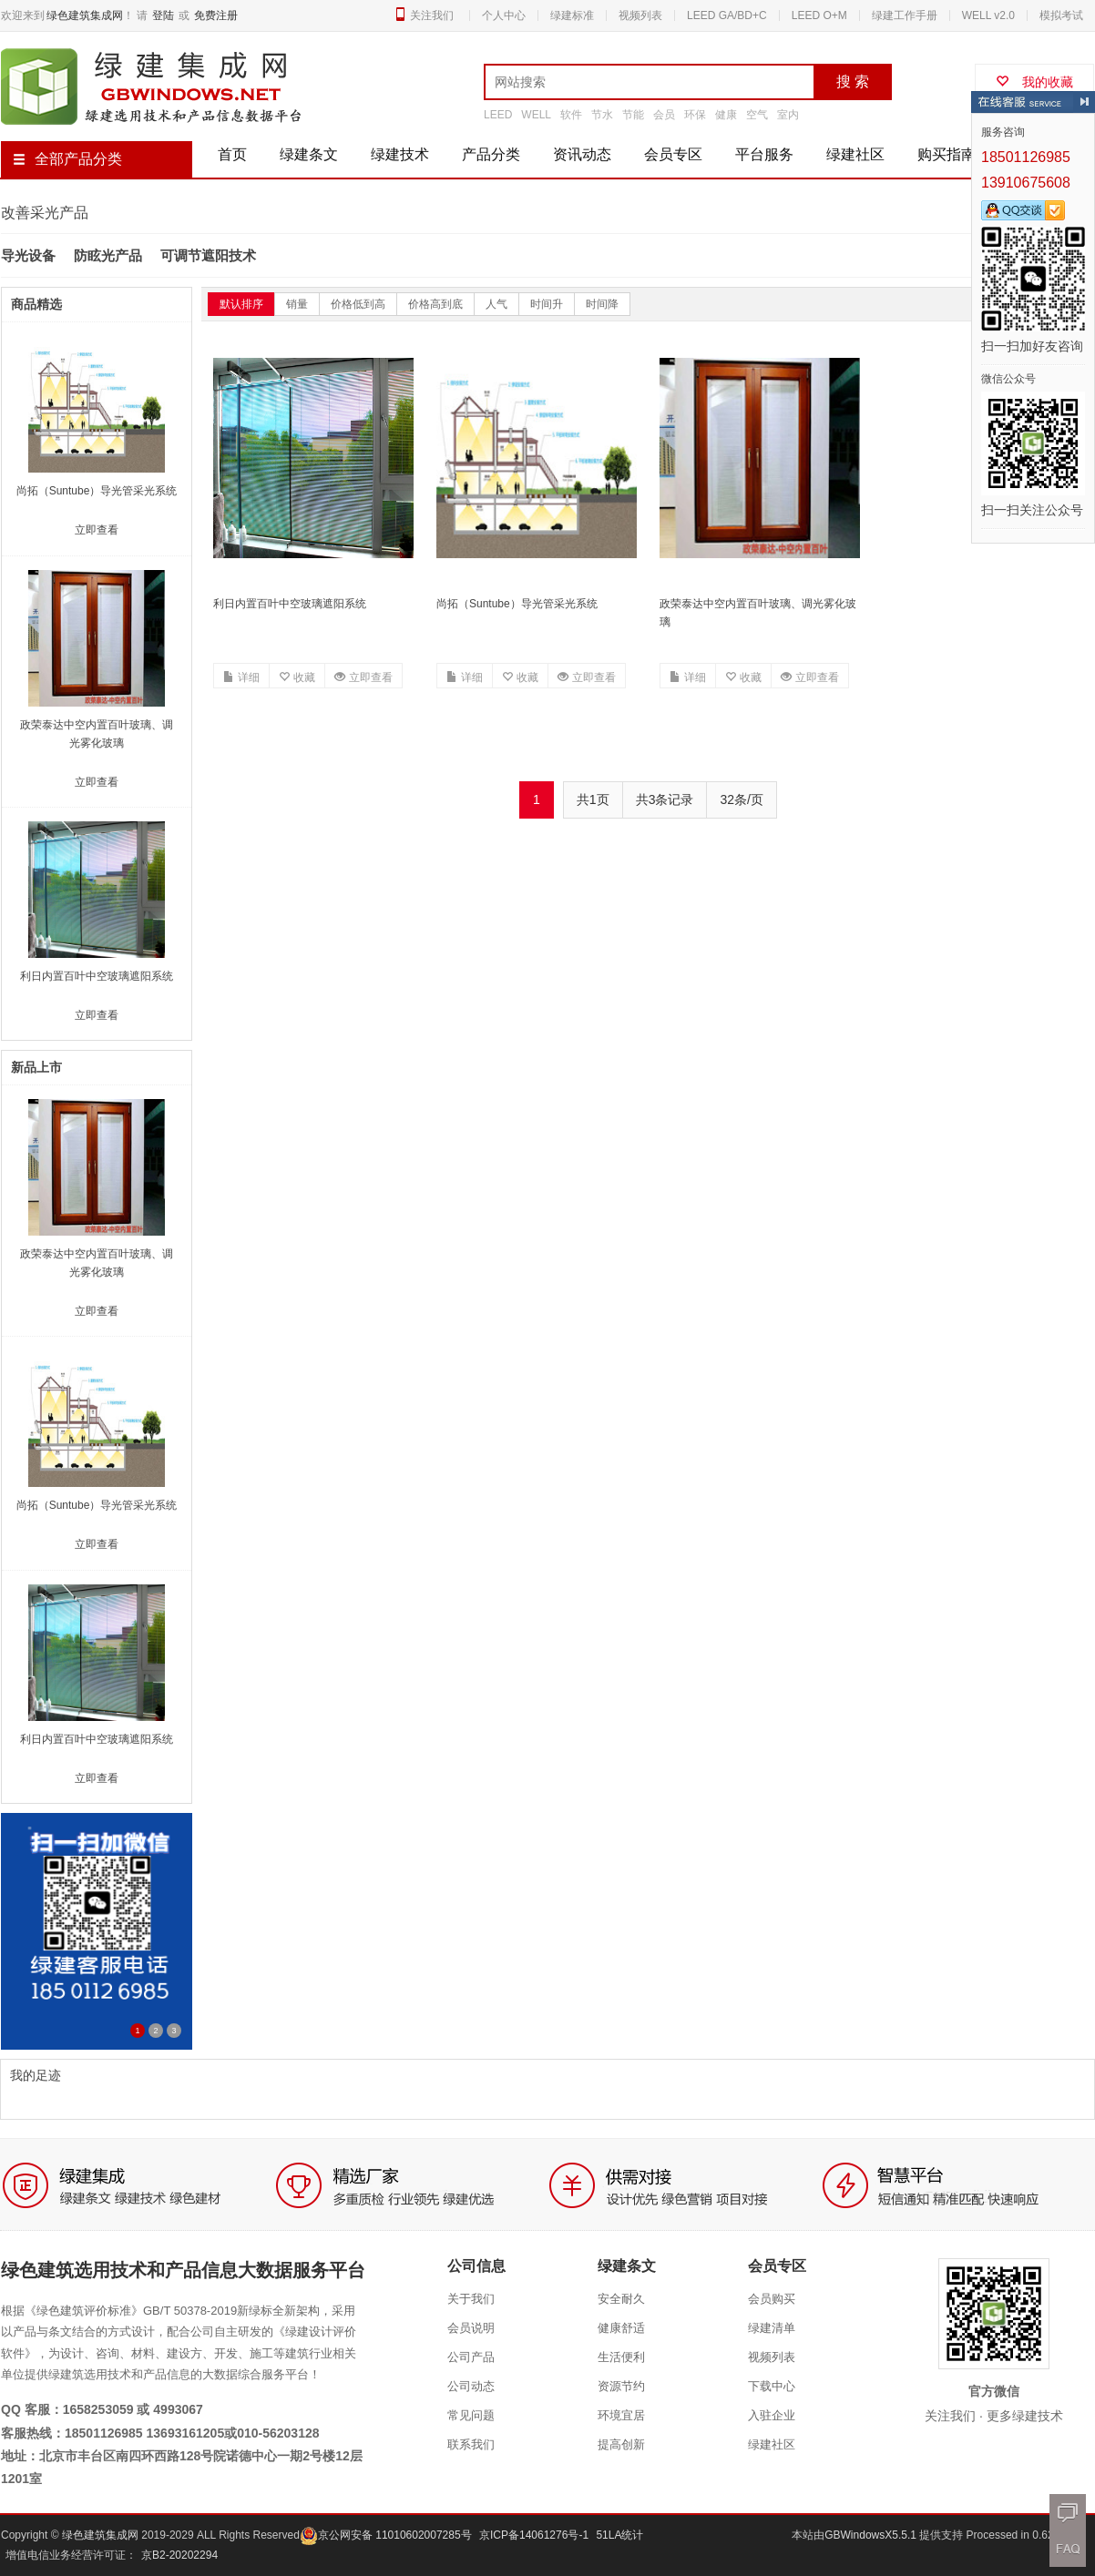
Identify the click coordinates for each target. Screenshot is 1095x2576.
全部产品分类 (67, 159)
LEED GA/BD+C (727, 15)
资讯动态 (582, 154)
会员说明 (471, 2328)
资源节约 (621, 2386)
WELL (536, 114)
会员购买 (771, 2299)
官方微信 (993, 2391)
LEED (498, 114)
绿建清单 (771, 2328)
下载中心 (771, 2386)
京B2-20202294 (179, 2555)
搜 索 (852, 81)
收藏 (297, 677)
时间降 (602, 304)
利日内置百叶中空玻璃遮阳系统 (289, 603)
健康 (726, 114)
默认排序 (241, 304)
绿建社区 (855, 154)
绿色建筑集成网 (84, 15)
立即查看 (363, 677)
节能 (633, 114)
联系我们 (471, 2444)
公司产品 (471, 2357)
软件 (571, 114)
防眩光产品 (108, 255)
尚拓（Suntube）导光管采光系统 (517, 603)
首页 (232, 154)
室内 (788, 114)
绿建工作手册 (904, 15)
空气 (757, 114)
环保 (695, 114)
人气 (496, 304)
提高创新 (621, 2444)
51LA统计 (619, 2535)
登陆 (163, 15)
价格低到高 (358, 304)
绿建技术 (400, 154)
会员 (664, 114)
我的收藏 (1034, 82)
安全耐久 (621, 2299)
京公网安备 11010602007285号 (386, 2535)
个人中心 (504, 15)
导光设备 (28, 255)
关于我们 (471, 2299)
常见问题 (471, 2415)
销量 (297, 304)
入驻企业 (771, 2415)
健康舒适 (621, 2328)
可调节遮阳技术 (208, 255)
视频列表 (640, 15)
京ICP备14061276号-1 (533, 2535)
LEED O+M (819, 15)
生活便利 (621, 2357)
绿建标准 (572, 15)
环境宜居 (621, 2415)
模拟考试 (1061, 15)
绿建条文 (309, 154)
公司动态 (471, 2386)
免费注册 (216, 15)
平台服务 (764, 154)
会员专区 (673, 154)
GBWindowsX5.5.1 (871, 2535)
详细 (241, 677)
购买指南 (946, 154)
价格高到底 (435, 304)
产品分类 (491, 154)
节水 (602, 114)
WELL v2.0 (988, 15)
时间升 (546, 304)
